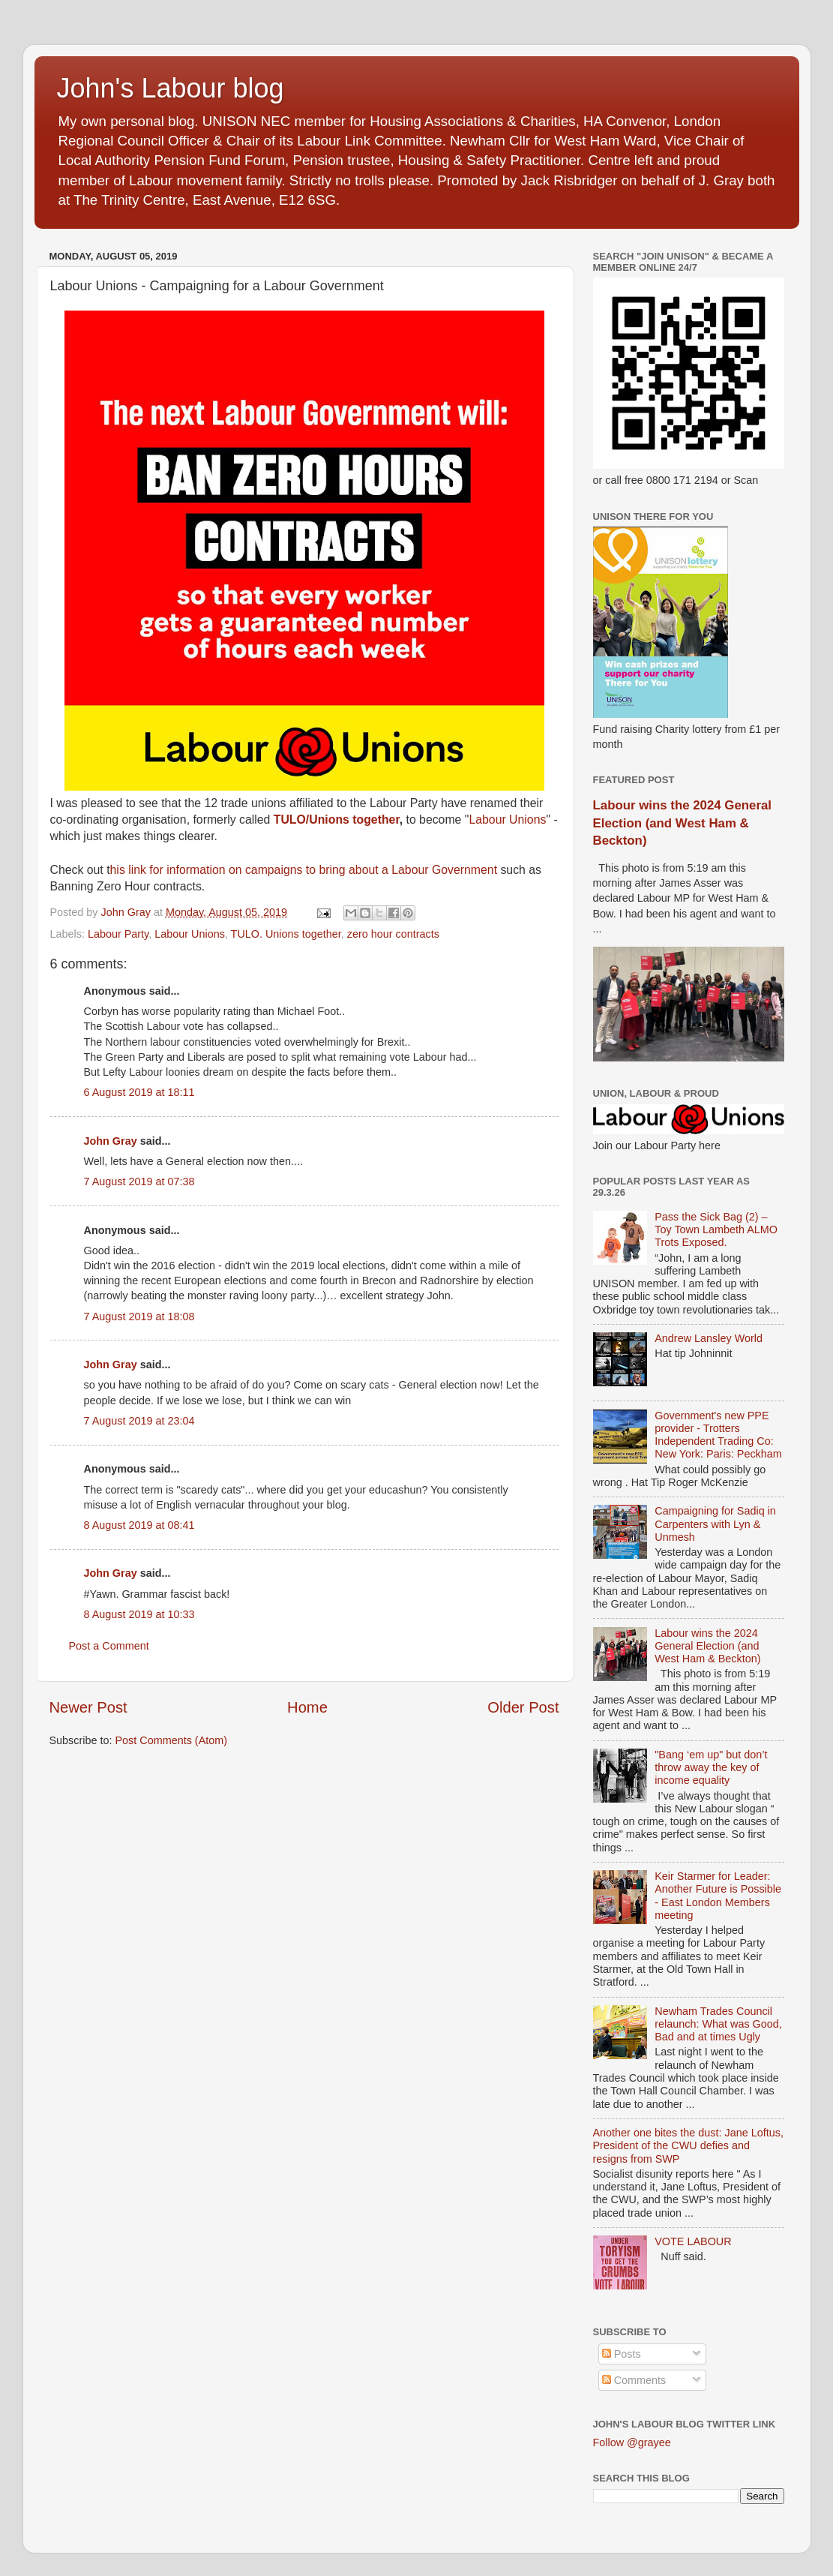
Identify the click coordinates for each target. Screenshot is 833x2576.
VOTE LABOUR (693, 2241)
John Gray (110, 1141)
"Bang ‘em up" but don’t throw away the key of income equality (711, 1768)
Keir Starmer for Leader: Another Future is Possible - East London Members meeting (718, 1895)
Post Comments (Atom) (171, 1740)
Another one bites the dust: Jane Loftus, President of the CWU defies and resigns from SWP (688, 2146)
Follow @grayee (632, 2442)
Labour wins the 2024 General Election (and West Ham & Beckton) (682, 823)
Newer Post (88, 1707)
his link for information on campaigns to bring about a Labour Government (305, 869)
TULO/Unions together (337, 819)
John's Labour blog (170, 88)
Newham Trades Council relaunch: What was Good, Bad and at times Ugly (718, 2024)
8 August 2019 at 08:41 (139, 1525)
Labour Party (118, 934)
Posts (621, 2354)
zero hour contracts (393, 934)
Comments (634, 2380)
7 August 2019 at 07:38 (139, 1181)
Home (307, 1707)
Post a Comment (109, 1646)
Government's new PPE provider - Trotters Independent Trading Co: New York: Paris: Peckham (718, 1435)
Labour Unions (507, 819)
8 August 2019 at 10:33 (139, 1614)
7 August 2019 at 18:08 (139, 1317)
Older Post (523, 1707)
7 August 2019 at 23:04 (139, 1421)
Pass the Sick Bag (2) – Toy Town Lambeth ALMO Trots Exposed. (716, 1230)
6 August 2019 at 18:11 (139, 1092)
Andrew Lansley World (709, 1338)
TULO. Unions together (286, 934)
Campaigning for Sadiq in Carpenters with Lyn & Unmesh (715, 1524)
